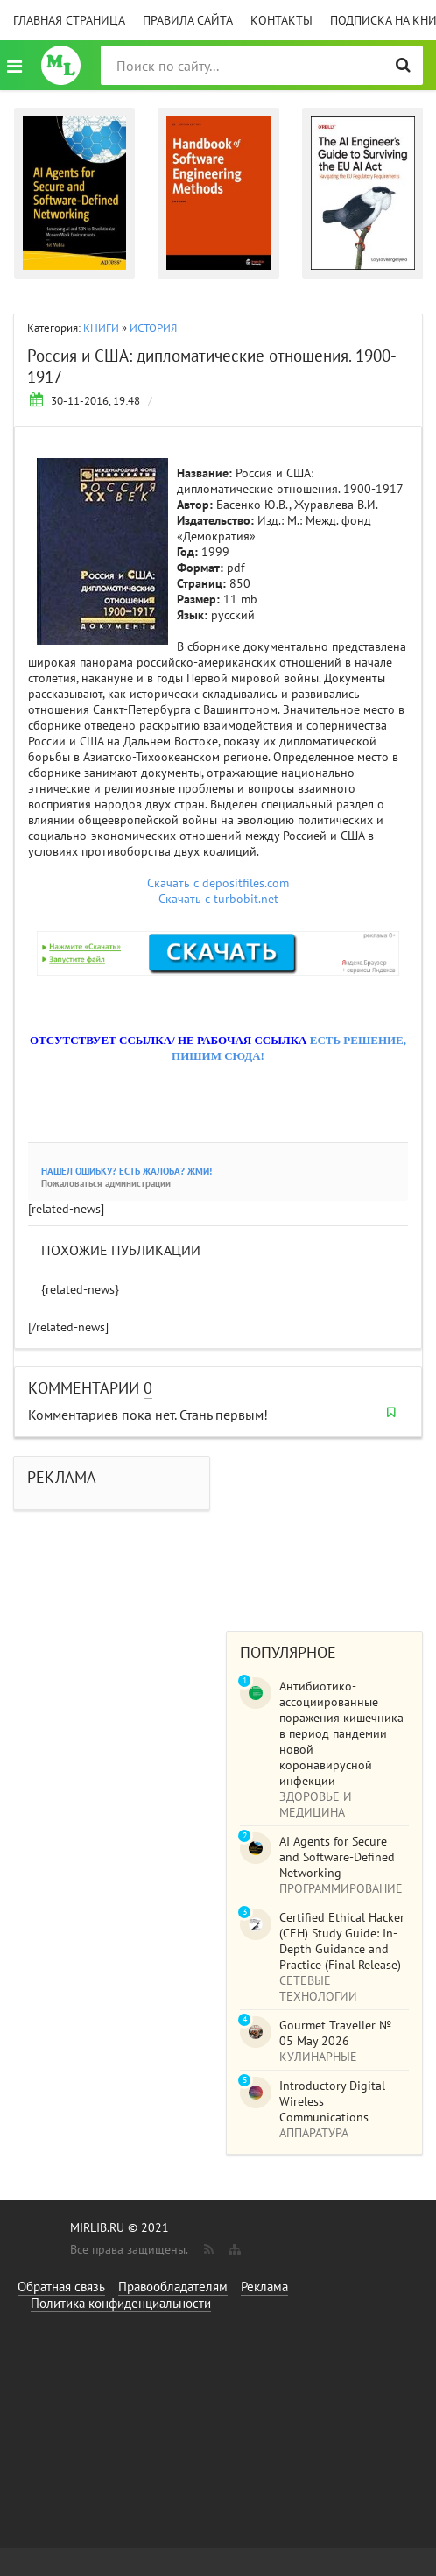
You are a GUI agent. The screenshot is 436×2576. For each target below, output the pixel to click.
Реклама (264, 2286)
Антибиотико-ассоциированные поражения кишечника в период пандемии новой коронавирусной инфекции (341, 1733)
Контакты (281, 20)
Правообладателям (173, 2286)
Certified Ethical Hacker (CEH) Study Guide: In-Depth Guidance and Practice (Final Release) (341, 1941)
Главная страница (69, 20)
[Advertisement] (324, 1525)
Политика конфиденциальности (121, 2303)
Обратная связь (61, 2286)
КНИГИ (101, 328)
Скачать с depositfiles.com (218, 883)
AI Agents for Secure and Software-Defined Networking (337, 1857)
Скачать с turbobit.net (218, 899)
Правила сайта (188, 20)
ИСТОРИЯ (153, 328)
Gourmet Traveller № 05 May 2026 (335, 2033)
